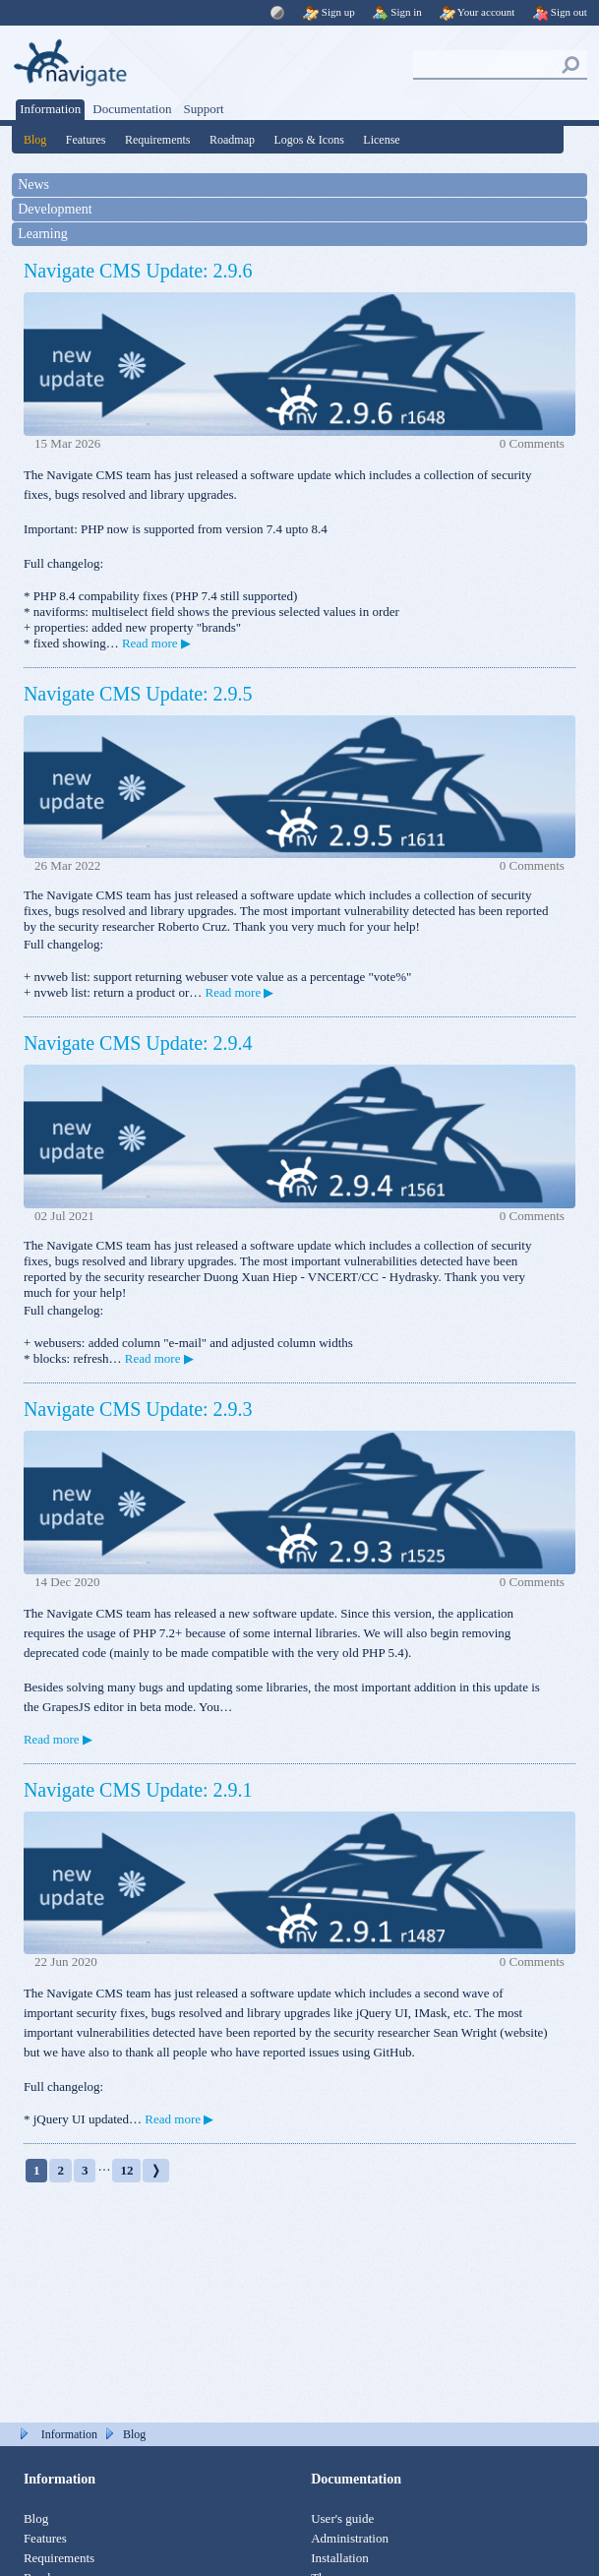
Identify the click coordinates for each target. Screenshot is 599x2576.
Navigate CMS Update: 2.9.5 (138, 694)
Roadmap (232, 140)
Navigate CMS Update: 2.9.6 (138, 270)
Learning (43, 233)
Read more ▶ (156, 643)
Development (54, 209)
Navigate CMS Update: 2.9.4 (138, 1043)
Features (86, 140)
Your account (477, 12)
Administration (350, 2538)
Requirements (158, 140)
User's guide (342, 2518)
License (381, 140)
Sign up (329, 12)
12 (126, 2170)
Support (203, 108)
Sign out (559, 12)
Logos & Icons (309, 140)
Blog (35, 140)
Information (50, 108)
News (33, 184)
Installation (340, 2557)
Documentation (131, 108)
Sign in (397, 12)
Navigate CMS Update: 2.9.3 (138, 1409)
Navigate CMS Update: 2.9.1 (138, 1790)
